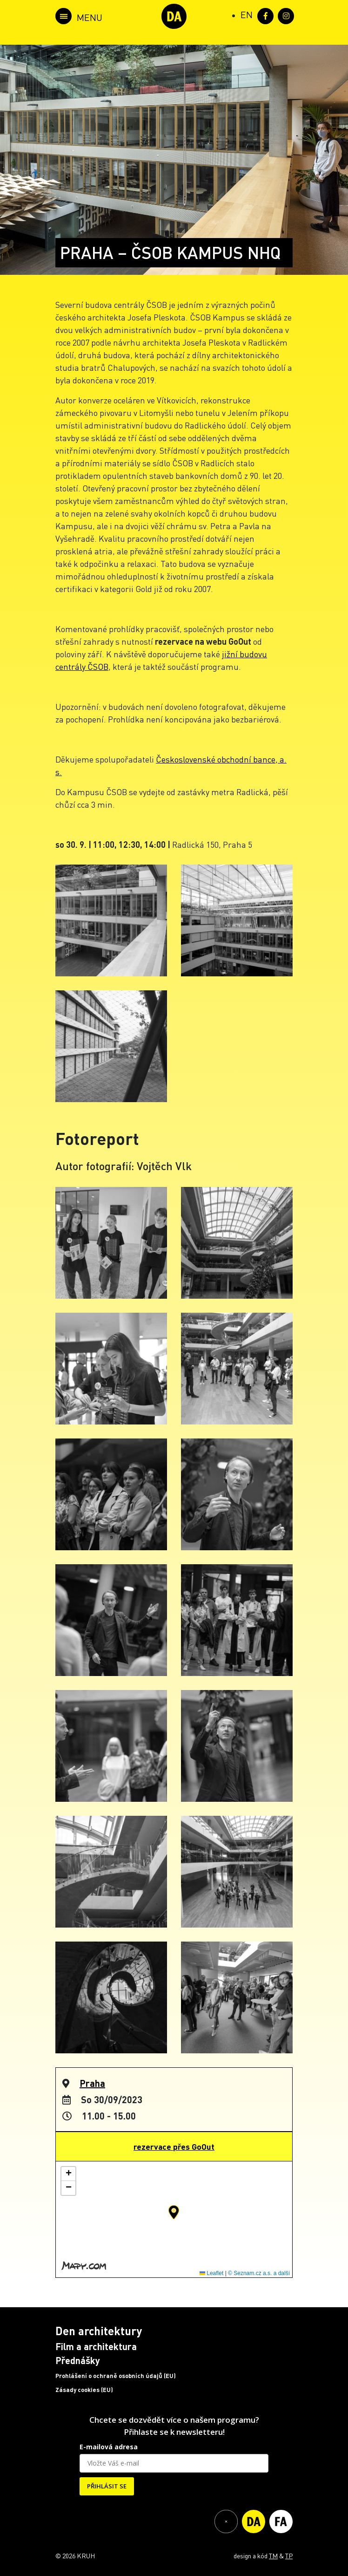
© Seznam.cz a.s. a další (259, 2273)
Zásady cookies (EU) (84, 2389)
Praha (92, 2083)
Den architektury (98, 2331)
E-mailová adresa (109, 2446)
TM (273, 2555)
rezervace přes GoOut (174, 2146)
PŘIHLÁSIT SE (107, 2486)
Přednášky (77, 2360)
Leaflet (211, 2273)
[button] (173, 2212)
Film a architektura (96, 2346)
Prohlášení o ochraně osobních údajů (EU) (115, 2375)
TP (289, 2555)
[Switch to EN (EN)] (247, 14)
